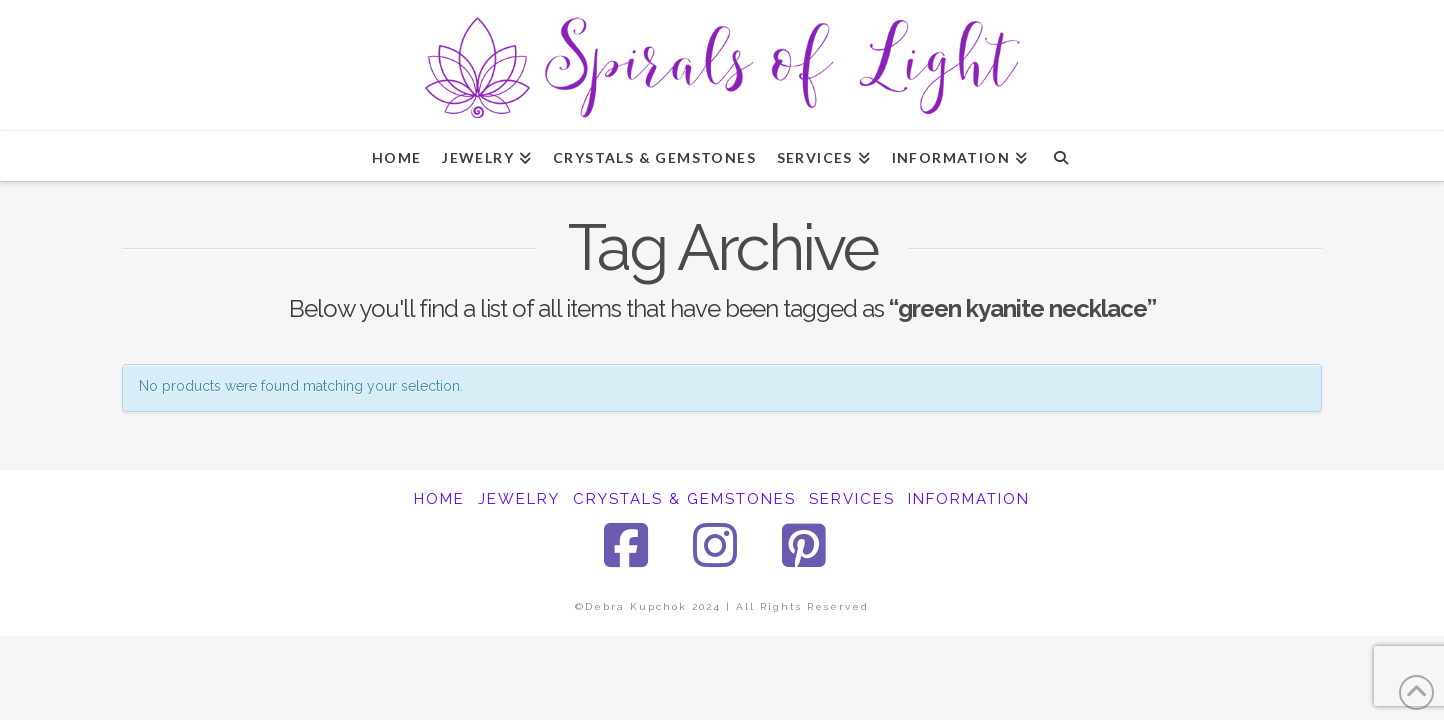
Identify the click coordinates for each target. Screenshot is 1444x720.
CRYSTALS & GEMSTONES (684, 499)
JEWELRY (519, 499)
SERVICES (852, 499)
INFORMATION (969, 499)
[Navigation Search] (1060, 156)
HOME (439, 499)
